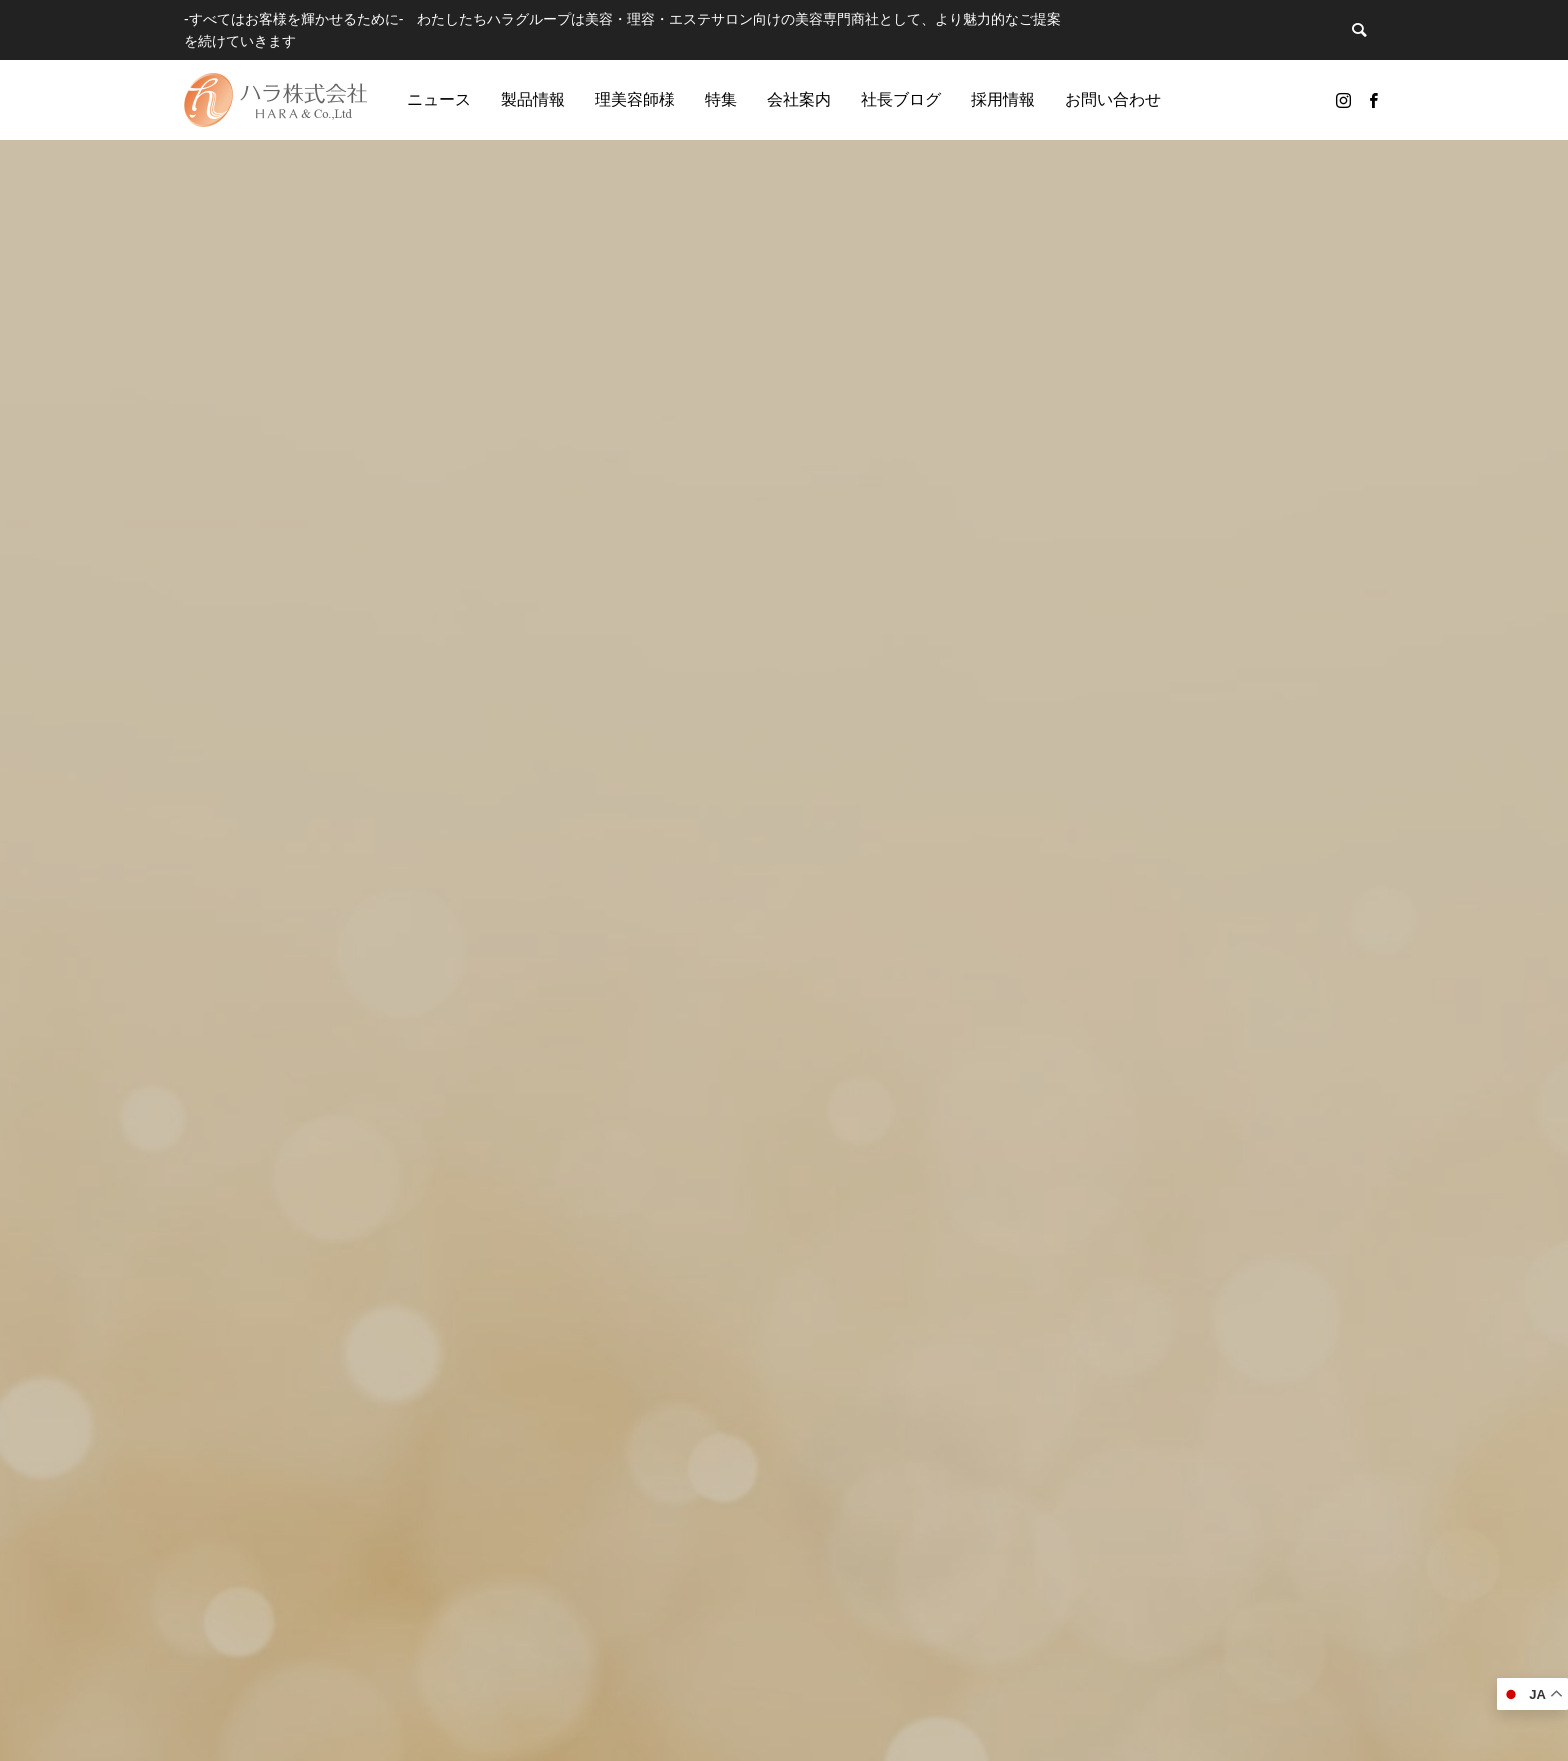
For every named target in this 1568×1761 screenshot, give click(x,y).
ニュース (439, 99)
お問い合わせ (1113, 99)
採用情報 (1003, 99)
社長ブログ (901, 99)
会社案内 (799, 99)
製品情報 (533, 99)
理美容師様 (635, 99)
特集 (721, 99)
